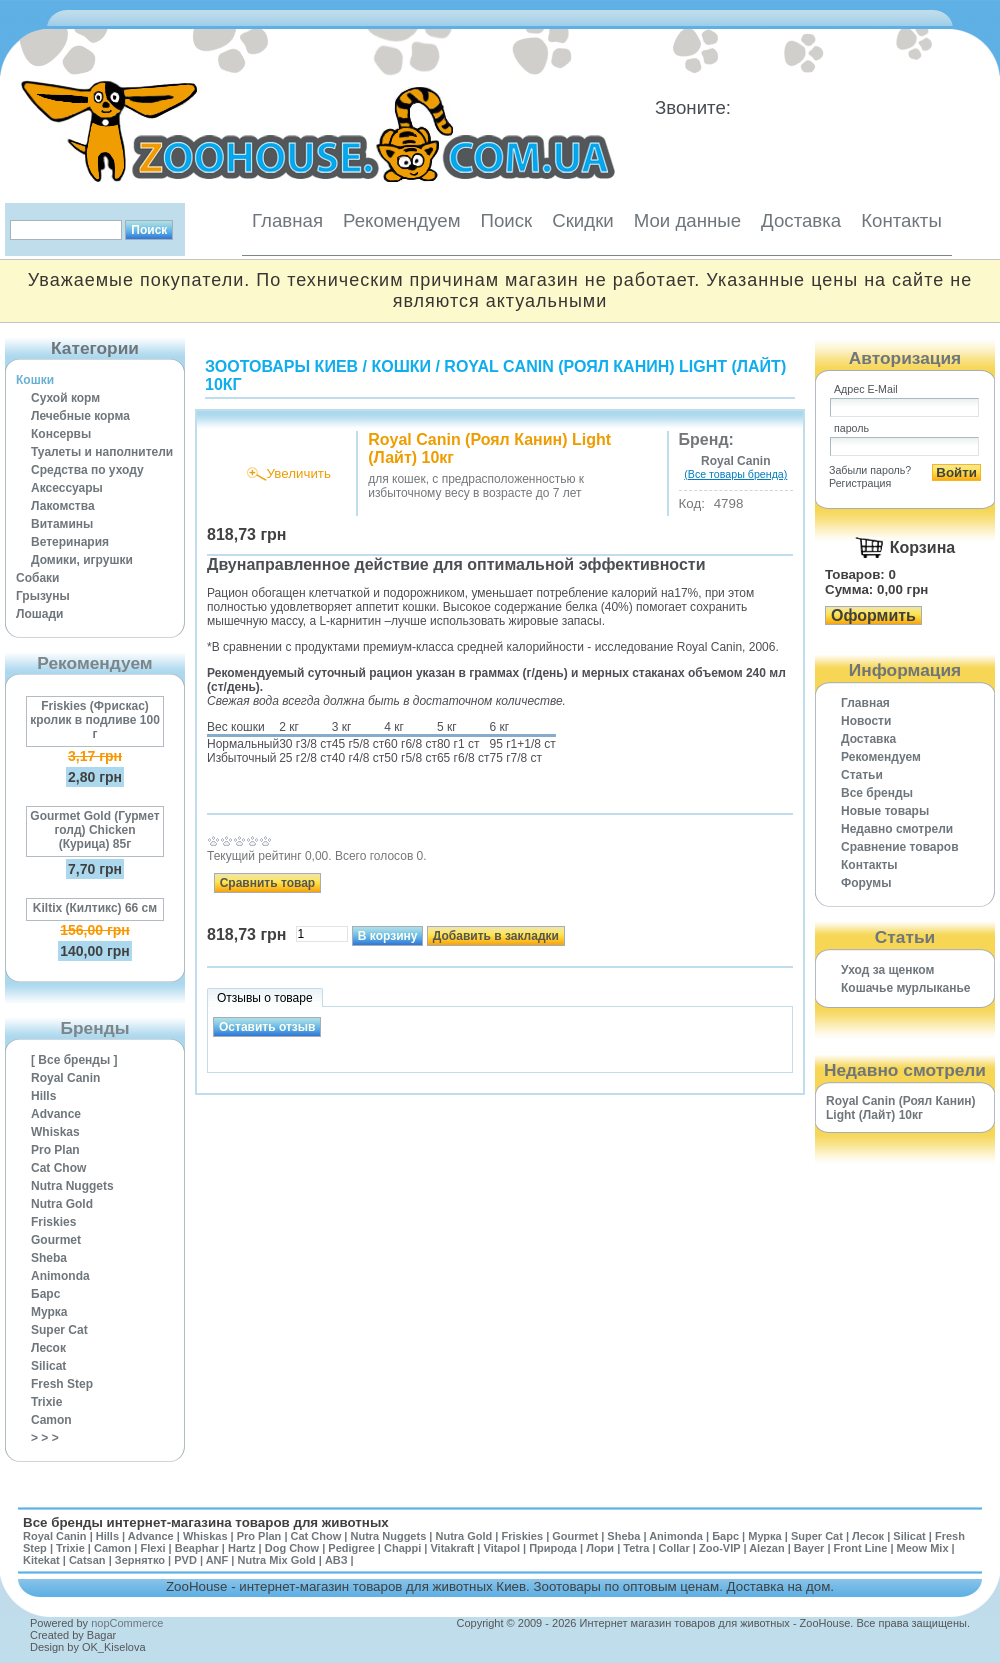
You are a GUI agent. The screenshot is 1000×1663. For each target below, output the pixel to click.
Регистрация (860, 483)
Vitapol (502, 1548)
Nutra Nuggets (72, 1186)
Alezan (766, 1548)
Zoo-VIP (719, 1548)
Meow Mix (923, 1548)
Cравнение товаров (900, 847)
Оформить (873, 615)
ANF (217, 1560)
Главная (287, 220)
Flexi (152, 1548)
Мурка (49, 1312)
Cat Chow (58, 1168)
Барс (45, 1294)
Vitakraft (452, 1548)
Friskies (53, 1222)
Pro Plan (55, 1150)
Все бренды (877, 793)
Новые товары (885, 811)
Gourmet (56, 1240)
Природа (553, 1548)
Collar (674, 1548)
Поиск (506, 220)
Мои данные (687, 220)
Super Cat (59, 1330)
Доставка (801, 220)
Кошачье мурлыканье (906, 988)
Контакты (901, 220)
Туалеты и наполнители (102, 452)
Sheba (49, 1258)
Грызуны (43, 596)
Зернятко (140, 1560)
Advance (56, 1114)
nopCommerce (127, 1623)
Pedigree (351, 1548)
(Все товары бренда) (735, 474)
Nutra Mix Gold (276, 1560)
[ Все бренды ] (74, 1060)
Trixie (46, 1402)
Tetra (636, 1548)
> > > (45, 1438)
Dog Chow (292, 1548)
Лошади (39, 614)
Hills (43, 1096)
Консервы (61, 434)
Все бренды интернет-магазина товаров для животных (206, 1522)
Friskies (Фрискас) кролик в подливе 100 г (95, 720)
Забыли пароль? (870, 470)
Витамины (62, 524)
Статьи (862, 775)
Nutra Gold (62, 1204)
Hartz (242, 1548)
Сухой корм (65, 398)
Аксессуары (67, 488)
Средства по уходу (87, 470)
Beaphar (197, 1548)
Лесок (48, 1348)
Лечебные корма (80, 416)
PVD (185, 1560)
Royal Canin (65, 1078)
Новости (866, 721)
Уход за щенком (887, 970)
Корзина (922, 547)
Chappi (402, 1548)
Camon (51, 1420)
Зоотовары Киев (281, 366)
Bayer (809, 1548)
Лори (600, 1548)
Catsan (87, 1560)
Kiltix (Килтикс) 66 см (95, 908)
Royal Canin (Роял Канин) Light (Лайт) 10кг (901, 1108)
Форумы (866, 883)
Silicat (48, 1366)
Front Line (861, 1548)
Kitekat (41, 1560)
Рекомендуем (401, 220)
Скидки (583, 220)
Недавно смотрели (897, 829)
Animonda (60, 1276)
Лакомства (63, 506)
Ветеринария (70, 542)
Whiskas (55, 1132)
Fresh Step (62, 1384)
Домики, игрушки (82, 560)
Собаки (37, 578)
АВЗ (336, 1560)
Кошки (35, 380)
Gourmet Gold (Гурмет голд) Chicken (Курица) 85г (94, 830)
